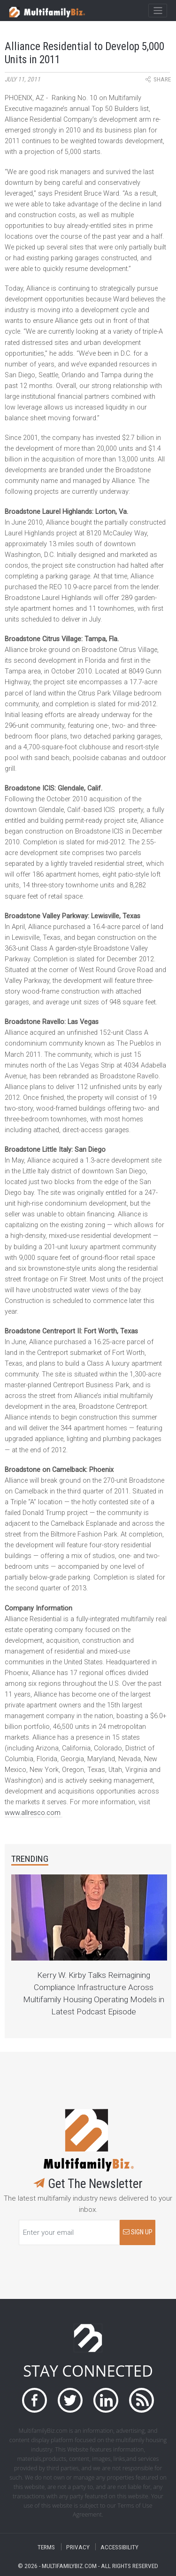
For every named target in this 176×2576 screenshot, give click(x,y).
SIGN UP (138, 2232)
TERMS (46, 2546)
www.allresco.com (33, 1813)
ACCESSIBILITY (119, 2546)
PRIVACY (78, 2546)
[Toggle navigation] (157, 11)
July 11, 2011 (22, 79)
